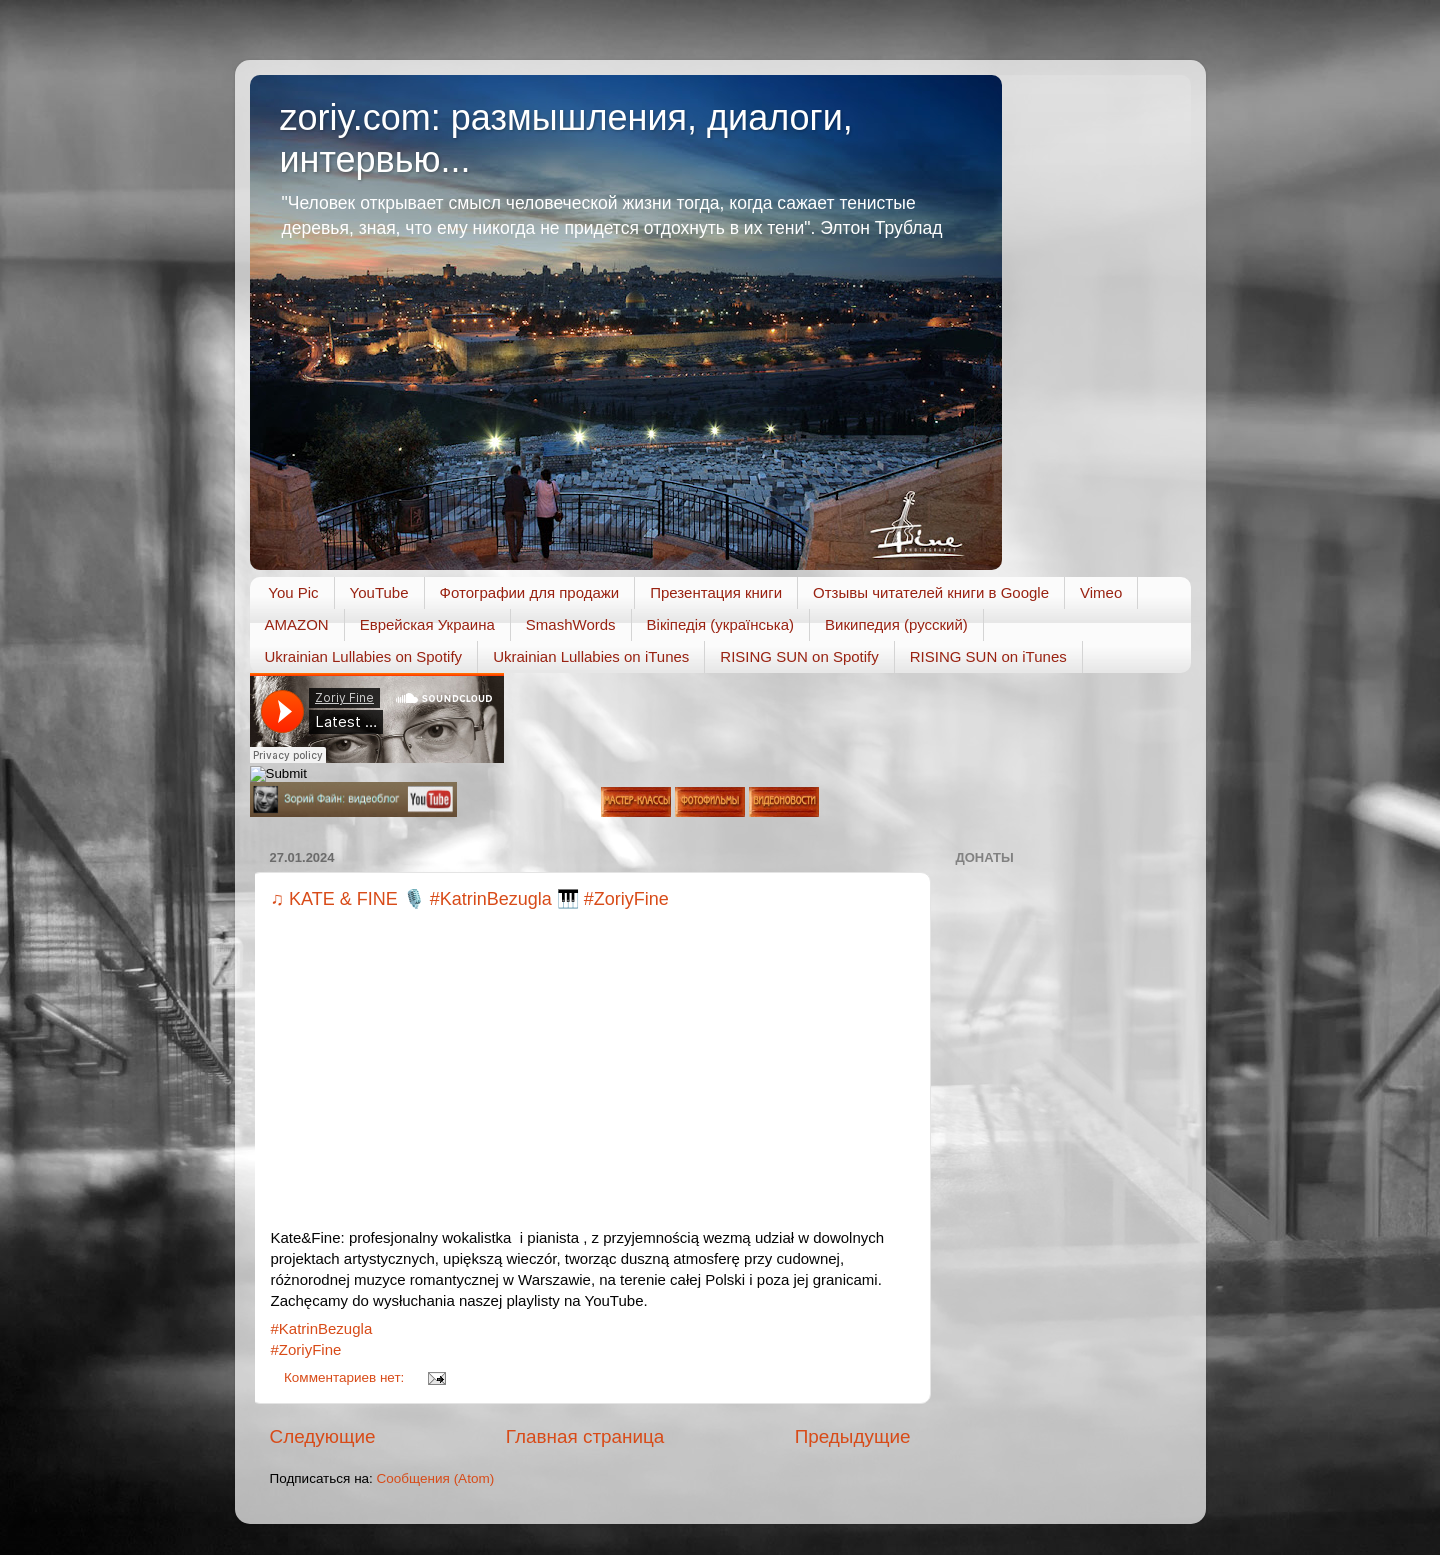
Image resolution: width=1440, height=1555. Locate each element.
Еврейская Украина (427, 624)
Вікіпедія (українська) (720, 624)
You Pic (293, 592)
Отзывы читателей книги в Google (931, 592)
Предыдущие (853, 1436)
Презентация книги (716, 592)
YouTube (379, 592)
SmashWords (571, 624)
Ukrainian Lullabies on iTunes (591, 656)
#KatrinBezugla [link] (322, 1328)
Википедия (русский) (896, 624)
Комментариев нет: (346, 1377)
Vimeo (1101, 592)
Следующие (323, 1436)
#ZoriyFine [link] (306, 1349)
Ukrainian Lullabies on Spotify (364, 656)
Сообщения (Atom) (436, 1478)
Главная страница (585, 1436)
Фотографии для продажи (530, 592)
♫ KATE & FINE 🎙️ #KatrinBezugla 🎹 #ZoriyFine (470, 899)
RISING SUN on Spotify (799, 656)
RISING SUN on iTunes (988, 656)
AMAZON (297, 624)
